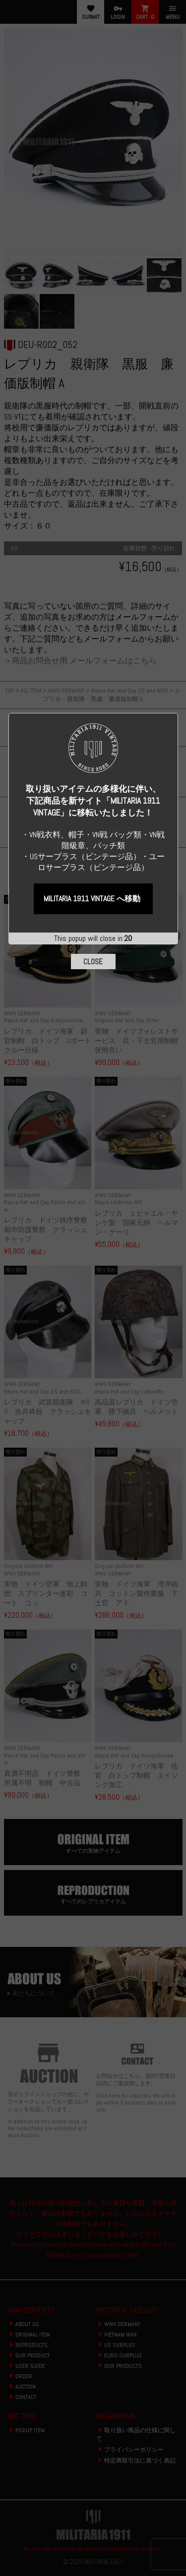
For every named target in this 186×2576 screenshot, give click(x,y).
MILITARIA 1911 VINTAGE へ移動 (92, 323)
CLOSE (93, 386)
